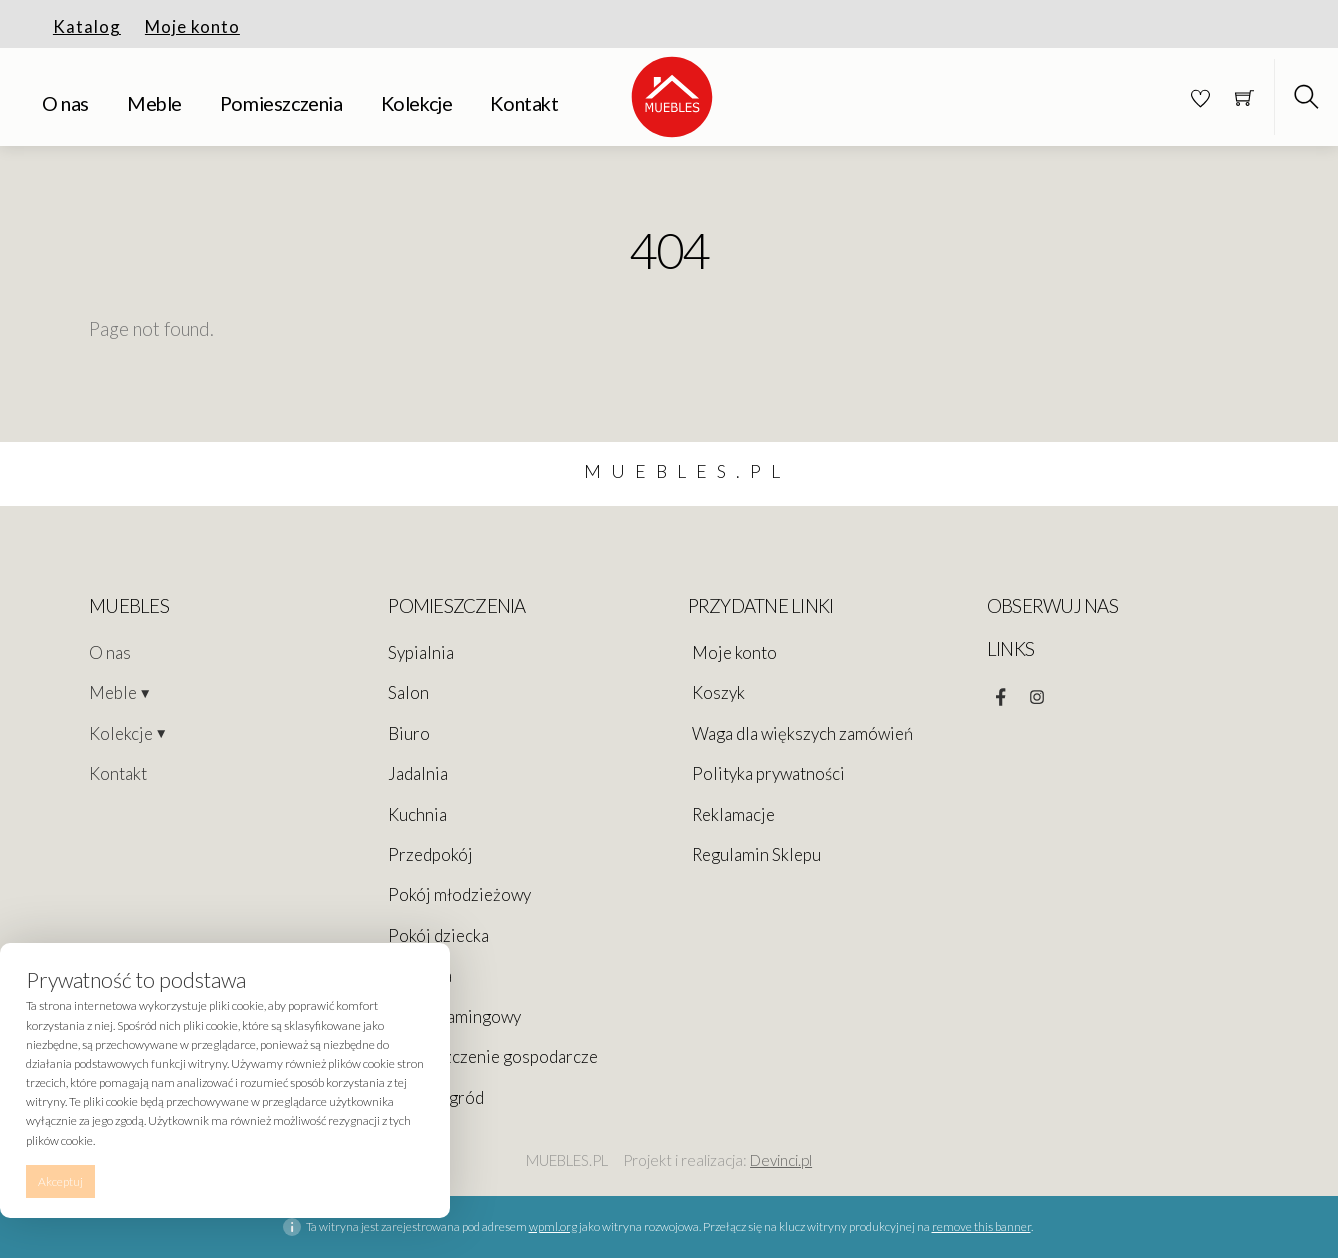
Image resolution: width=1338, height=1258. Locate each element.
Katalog (87, 26)
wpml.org (553, 1226)
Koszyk (718, 692)
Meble (154, 103)
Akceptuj (60, 1181)
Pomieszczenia (281, 103)
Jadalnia (418, 773)
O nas (65, 103)
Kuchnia (417, 814)
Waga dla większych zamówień (802, 733)
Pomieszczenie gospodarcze (493, 1056)
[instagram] (1037, 691)
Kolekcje (417, 103)
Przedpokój (430, 854)
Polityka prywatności (768, 773)
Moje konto (192, 26)
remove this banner (981, 1226)
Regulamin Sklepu (756, 854)
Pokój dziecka (438, 935)
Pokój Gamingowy (454, 1016)
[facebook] (1001, 691)
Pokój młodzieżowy (459, 894)
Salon (408, 692)
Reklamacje (733, 814)
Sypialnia (421, 652)
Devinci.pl (781, 1160)
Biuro (409, 733)
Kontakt (524, 103)
